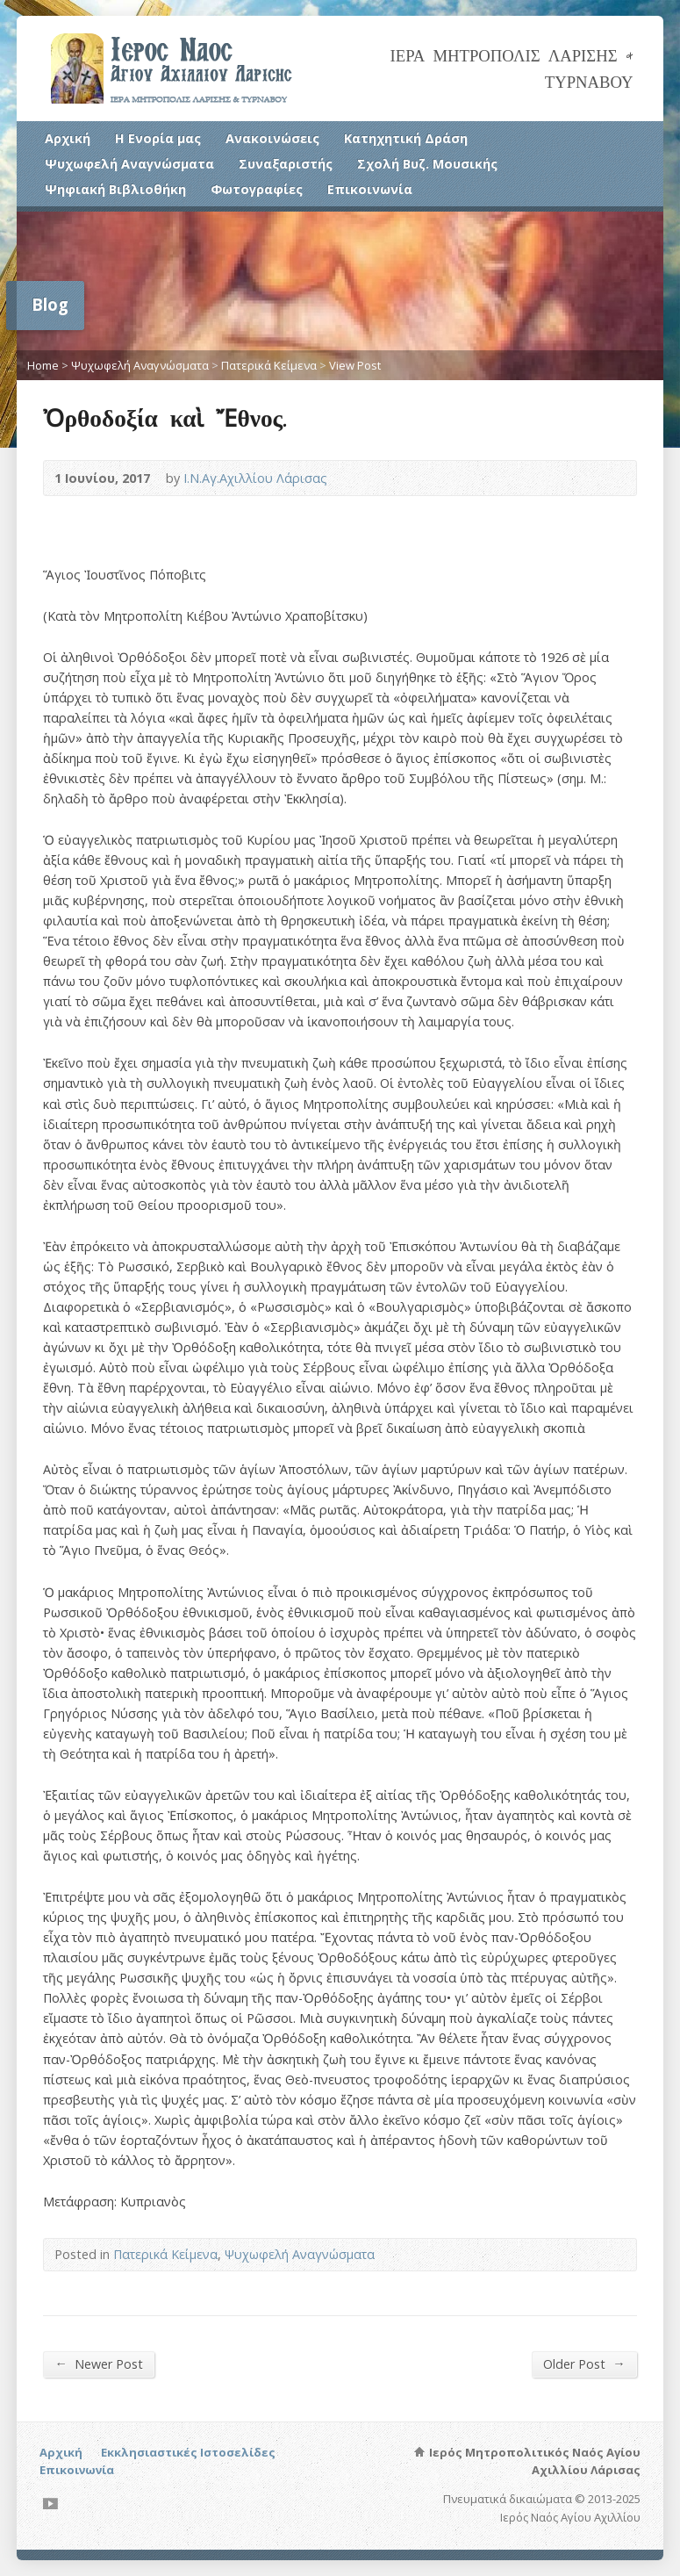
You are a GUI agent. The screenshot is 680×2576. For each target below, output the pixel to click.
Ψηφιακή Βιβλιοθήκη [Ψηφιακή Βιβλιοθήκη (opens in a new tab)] (115, 189)
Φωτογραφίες (257, 189)
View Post (355, 365)
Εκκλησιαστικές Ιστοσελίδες (188, 2452)
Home (43, 365)
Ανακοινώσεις (272, 138)
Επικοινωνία (369, 189)
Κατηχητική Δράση (406, 138)
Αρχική (67, 138)
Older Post (584, 2363)
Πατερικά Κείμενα (269, 365)
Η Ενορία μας (158, 138)
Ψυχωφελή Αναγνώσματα (129, 163)
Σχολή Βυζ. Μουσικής (427, 163)
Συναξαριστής (286, 163)
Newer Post (98, 2363)
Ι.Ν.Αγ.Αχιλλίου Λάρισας (255, 478)
